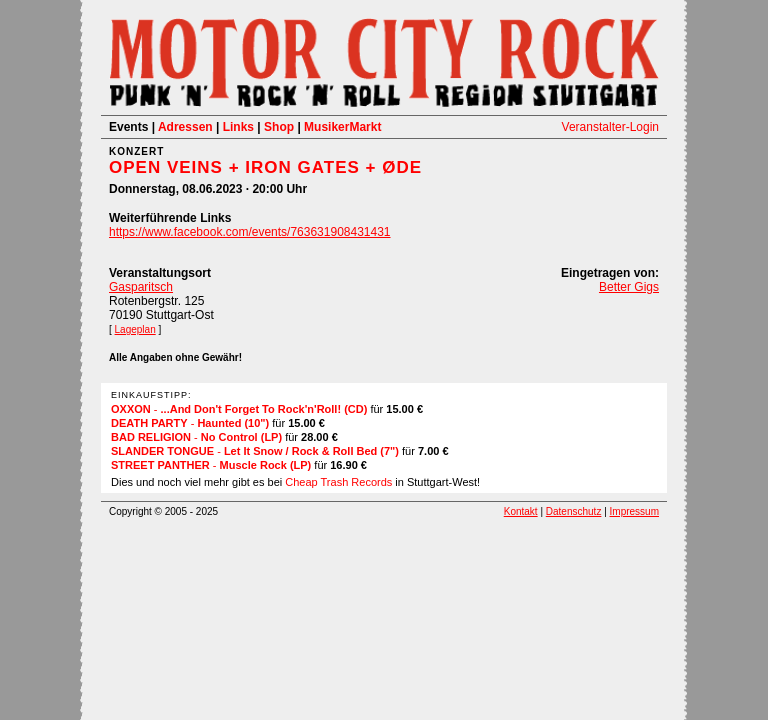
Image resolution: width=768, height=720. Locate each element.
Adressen (185, 127)
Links (238, 127)
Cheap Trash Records (338, 482)
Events (128, 127)
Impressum (634, 511)
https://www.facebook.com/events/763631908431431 (250, 232)
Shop (279, 127)
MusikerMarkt (342, 127)
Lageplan (135, 329)
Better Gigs (629, 287)
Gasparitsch (141, 287)
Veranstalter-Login (610, 127)
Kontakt (521, 511)
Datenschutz (574, 511)
